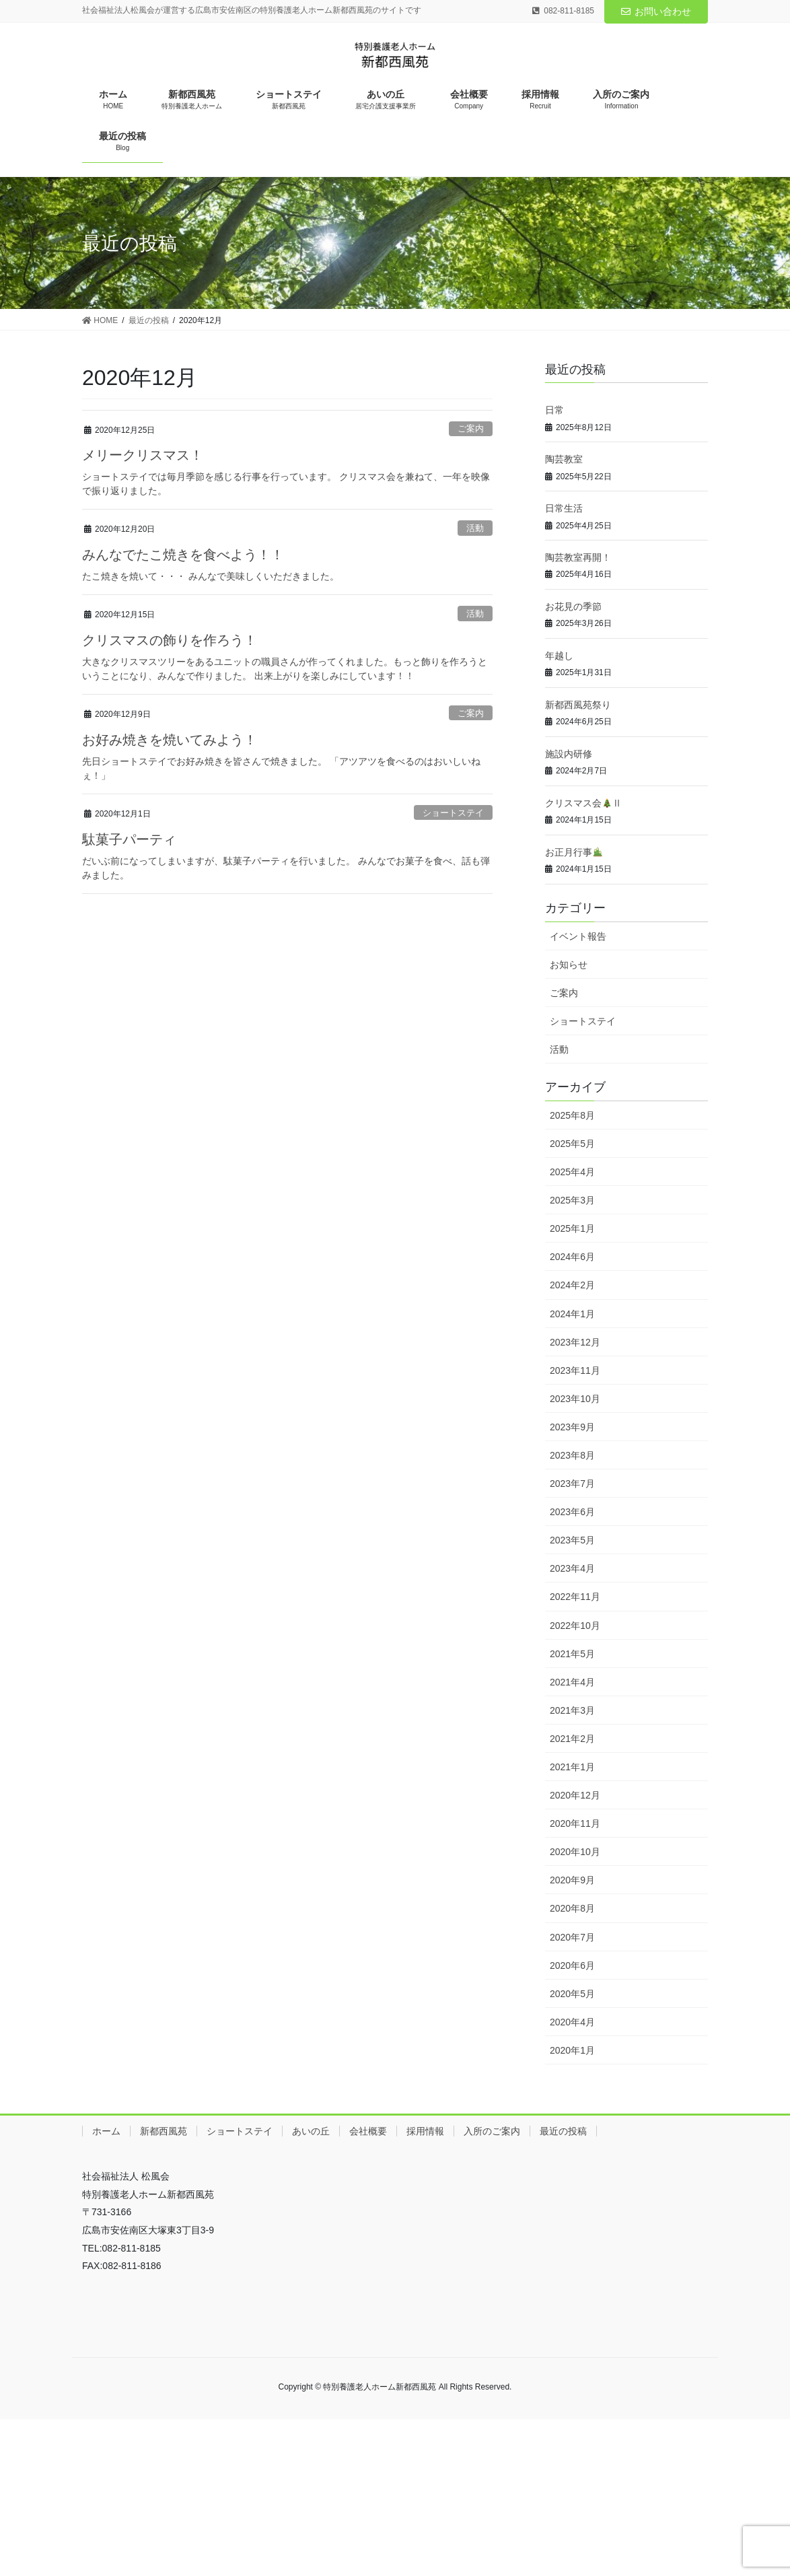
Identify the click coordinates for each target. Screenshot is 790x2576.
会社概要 (368, 2131)
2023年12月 (575, 1342)
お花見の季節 (573, 606)
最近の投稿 (563, 2131)
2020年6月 (572, 1965)
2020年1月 (572, 2050)
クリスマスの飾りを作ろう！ (169, 640)
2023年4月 (572, 1568)
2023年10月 (575, 1398)
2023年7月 (572, 1483)
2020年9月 (572, 1880)
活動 (475, 528)
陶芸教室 (564, 459)
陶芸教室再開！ (578, 557)
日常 (554, 410)
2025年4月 (572, 1172)
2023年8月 (572, 1455)
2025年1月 (572, 1228)
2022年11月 (575, 1596)
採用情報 (425, 2131)
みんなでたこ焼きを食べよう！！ (183, 554)
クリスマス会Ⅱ (583, 803)
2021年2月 (572, 1738)
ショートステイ (453, 813)
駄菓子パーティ (129, 839)
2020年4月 (572, 2022)
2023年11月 (575, 1370)
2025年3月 (572, 1200)
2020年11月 (575, 1823)
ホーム (106, 2131)
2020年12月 (575, 1795)
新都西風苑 (163, 2131)
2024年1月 (572, 1314)
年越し (559, 655)
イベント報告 (578, 936)
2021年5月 (572, 1653)
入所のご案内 (492, 2131)
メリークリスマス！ (142, 455)
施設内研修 (568, 754)
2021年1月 (572, 1767)
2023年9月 (572, 1427)
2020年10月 (575, 1851)
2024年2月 (572, 1285)
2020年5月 (572, 1993)
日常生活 (564, 508)
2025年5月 (572, 1143)
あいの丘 (311, 2131)
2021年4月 (572, 1682)
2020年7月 (572, 1937)
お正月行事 (573, 852)
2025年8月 (572, 1115)
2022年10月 (575, 1625)
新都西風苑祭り (578, 704)
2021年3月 (572, 1710)
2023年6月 (572, 1511)
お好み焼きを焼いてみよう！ (169, 739)
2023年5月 (572, 1540)
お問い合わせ (656, 11)
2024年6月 (572, 1256)
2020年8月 (572, 1908)
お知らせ (568, 964)
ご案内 (471, 428)
